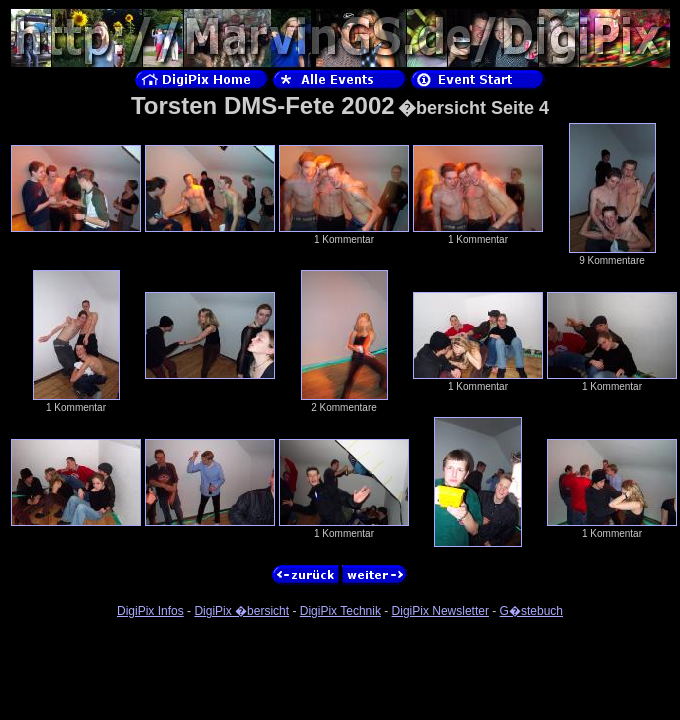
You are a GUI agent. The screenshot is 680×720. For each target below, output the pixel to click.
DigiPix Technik (340, 611)
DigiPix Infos (150, 611)
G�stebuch (531, 611)
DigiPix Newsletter (440, 611)
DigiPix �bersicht (241, 611)
